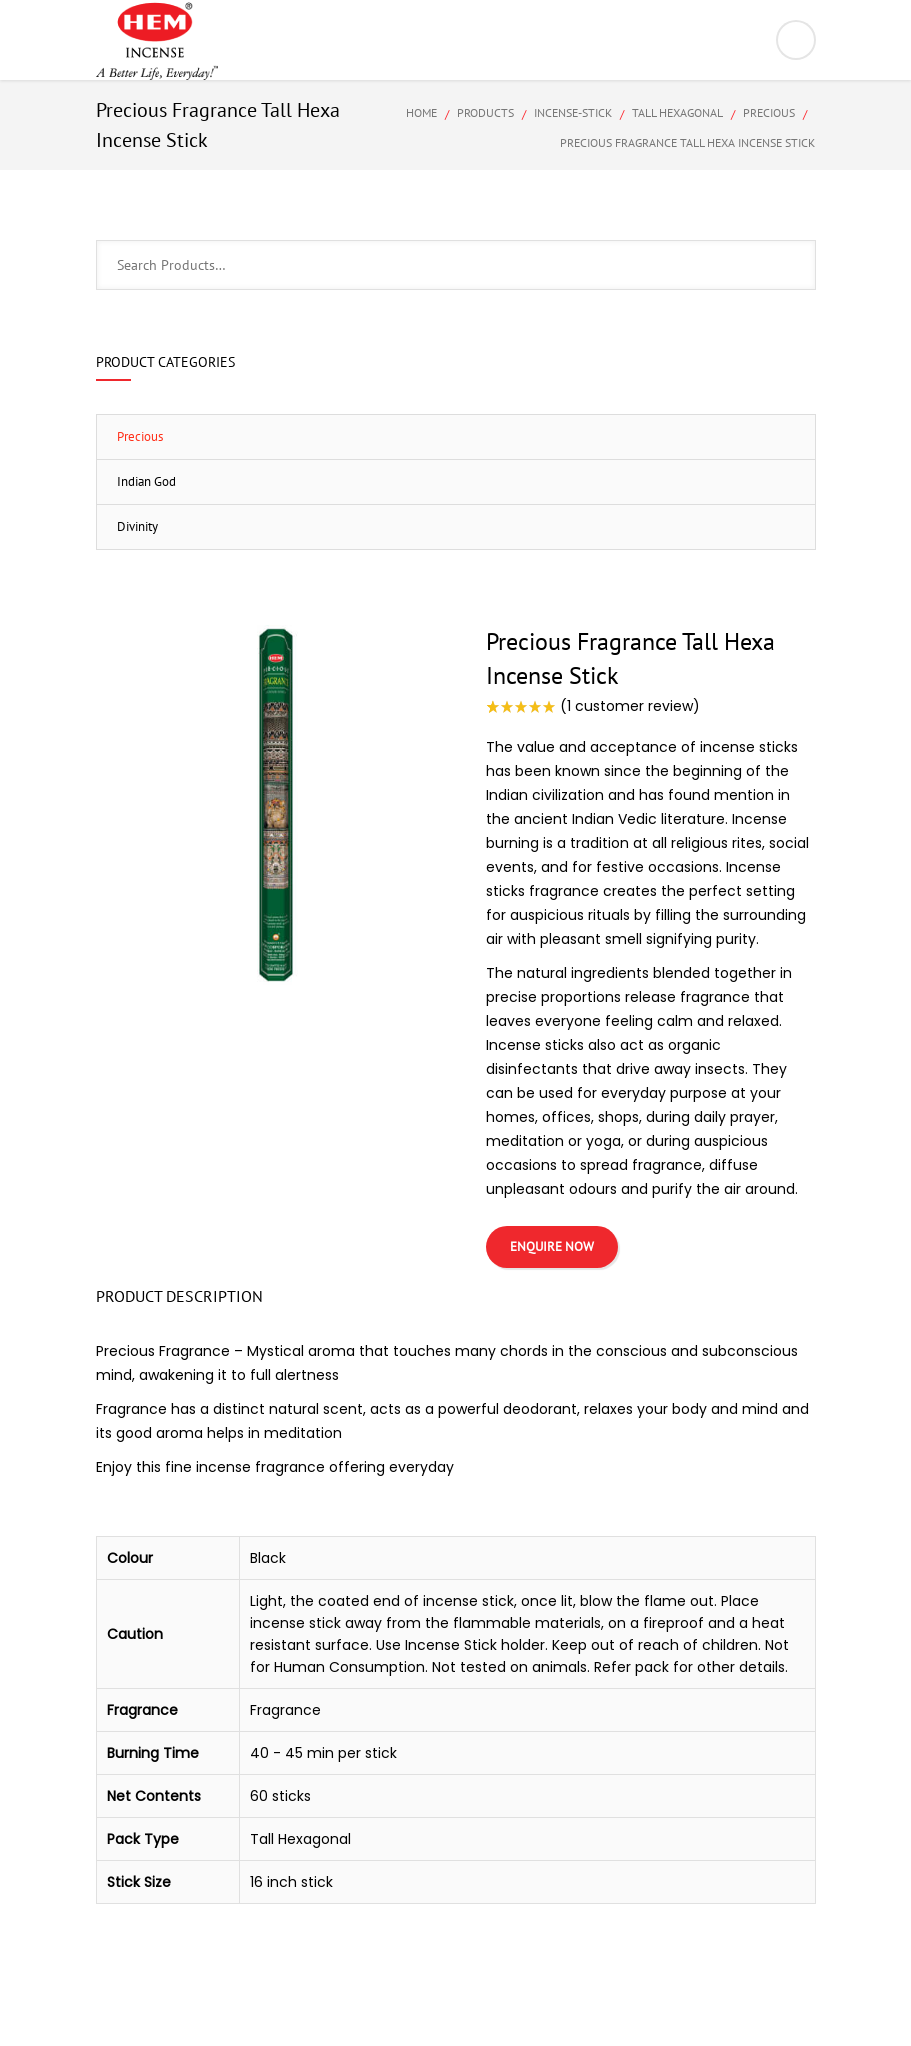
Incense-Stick (573, 112)
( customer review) (630, 706)
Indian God (146, 481)
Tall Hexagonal (677, 112)
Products (485, 112)
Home (421, 112)
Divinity (137, 526)
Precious (769, 112)
